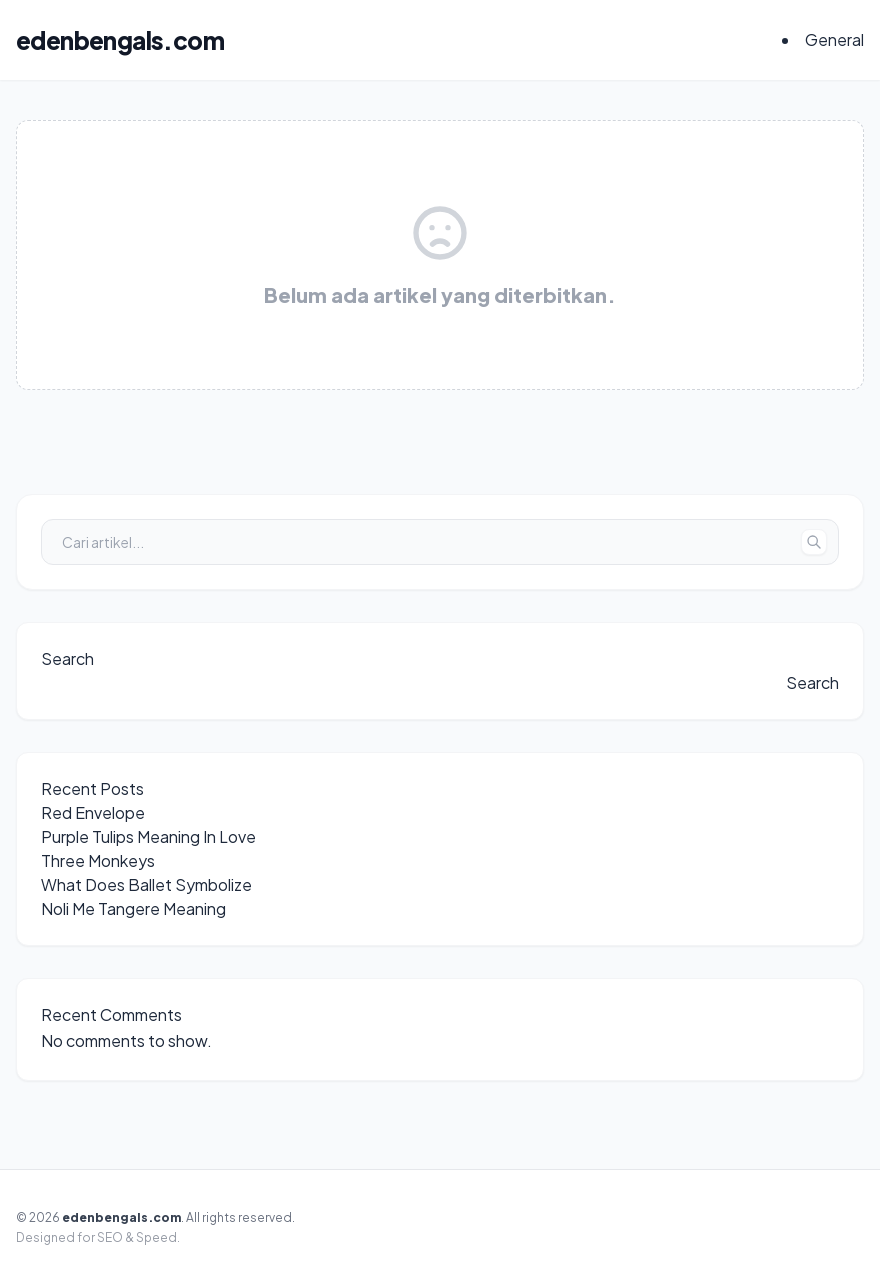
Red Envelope (93, 812)
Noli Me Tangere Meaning (133, 908)
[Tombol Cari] (814, 542)
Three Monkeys (98, 860)
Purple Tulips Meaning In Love (148, 836)
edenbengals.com (120, 40)
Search (67, 658)
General (834, 39)
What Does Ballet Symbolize (146, 884)
